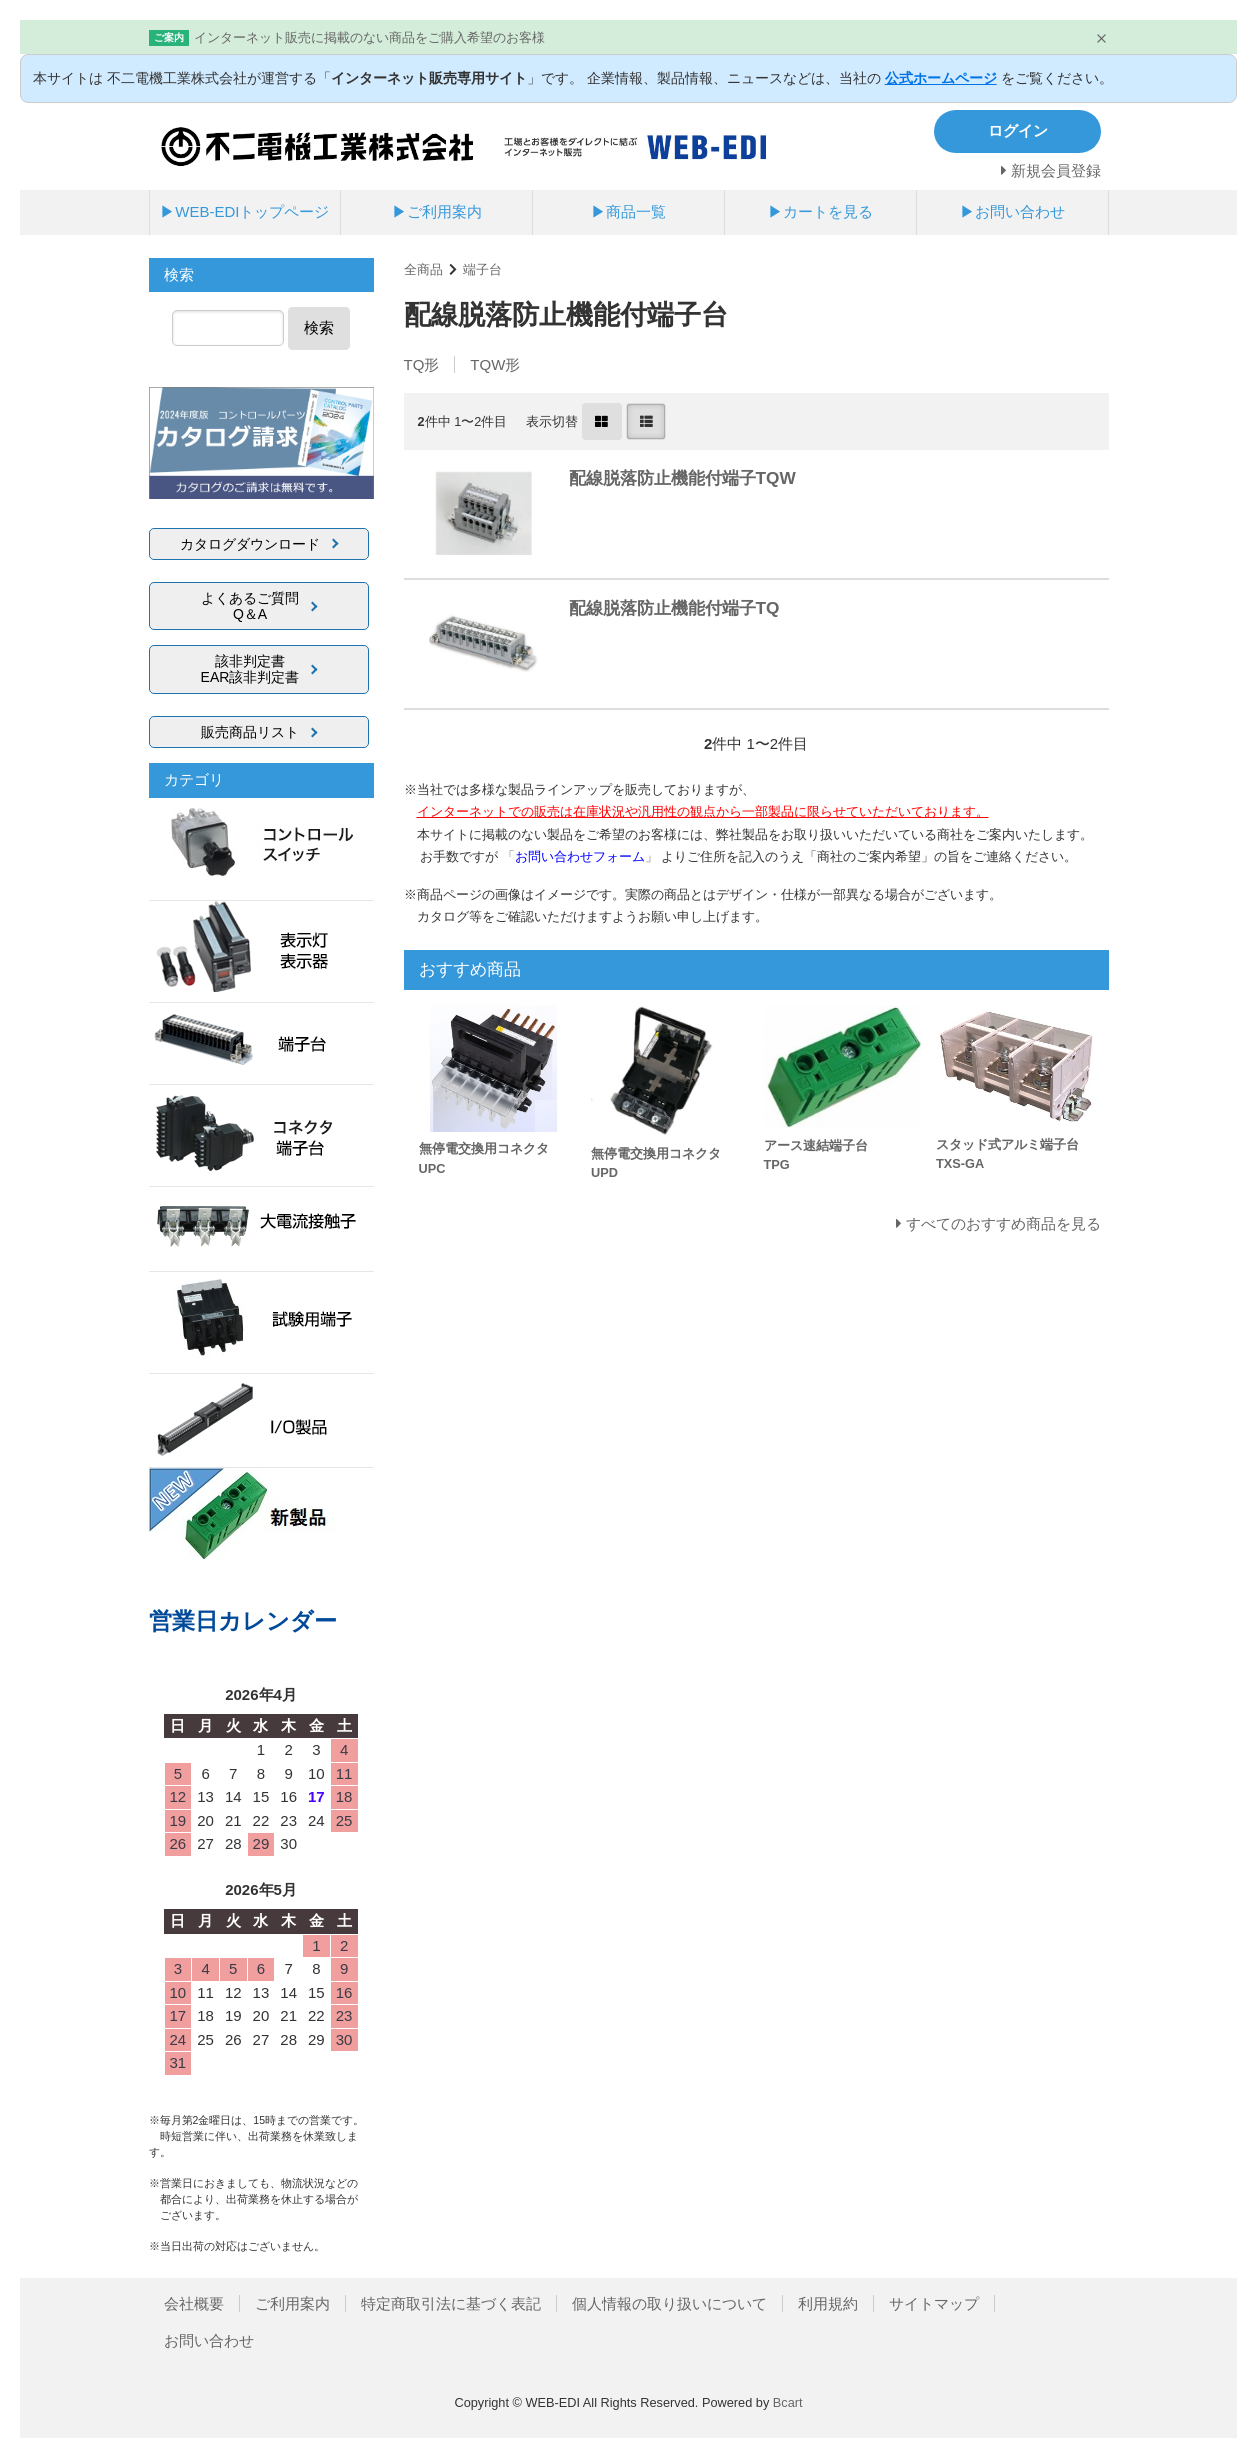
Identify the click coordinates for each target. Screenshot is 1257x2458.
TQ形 (422, 364)
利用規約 (828, 2303)
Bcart (788, 2402)
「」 (582, 856)
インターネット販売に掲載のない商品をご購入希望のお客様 (369, 37)
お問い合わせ (209, 2340)
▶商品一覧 (628, 211)
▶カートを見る (820, 211)
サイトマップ (934, 2303)
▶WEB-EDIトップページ (244, 211)
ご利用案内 (292, 2303)
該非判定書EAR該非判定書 (250, 669)
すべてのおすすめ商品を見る (1003, 1223)
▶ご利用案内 (437, 211)
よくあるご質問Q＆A (250, 606)
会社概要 (194, 2303)
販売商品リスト (250, 732)
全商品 (423, 269)
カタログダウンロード (250, 544)
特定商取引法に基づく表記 (451, 2303)
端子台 (482, 269)
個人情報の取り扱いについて (669, 2303)
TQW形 (495, 364)
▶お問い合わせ (1012, 211)
